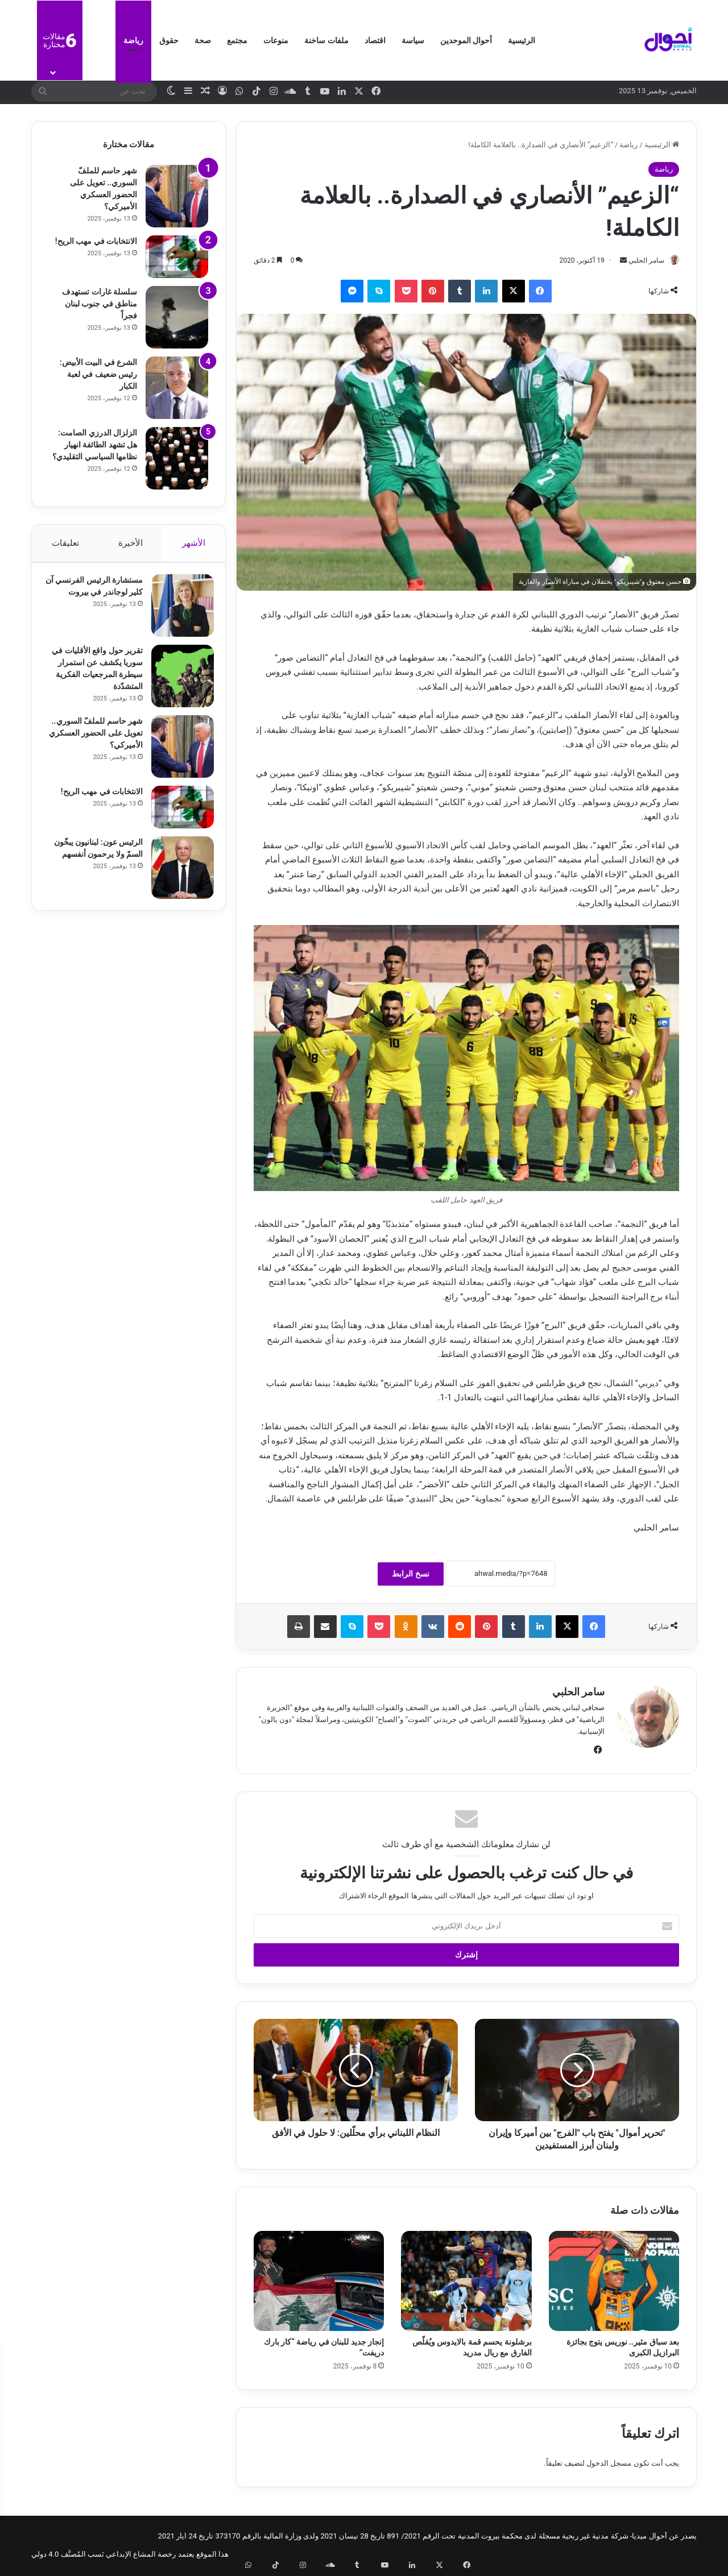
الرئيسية (521, 40)
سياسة (413, 40)
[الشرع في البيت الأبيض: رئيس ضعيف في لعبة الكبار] (177, 387)
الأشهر (194, 543)
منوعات (275, 40)
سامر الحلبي (641, 260)
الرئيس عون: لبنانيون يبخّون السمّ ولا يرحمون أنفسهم (99, 867)
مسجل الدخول (608, 2463)
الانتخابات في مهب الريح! (96, 241)
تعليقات (64, 543)
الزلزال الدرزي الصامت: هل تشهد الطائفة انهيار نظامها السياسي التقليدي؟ (94, 444)
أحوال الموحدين (466, 40)
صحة (203, 40)
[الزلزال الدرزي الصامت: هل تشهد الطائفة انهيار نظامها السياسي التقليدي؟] (177, 458)
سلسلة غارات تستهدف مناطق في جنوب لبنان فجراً (99, 303)
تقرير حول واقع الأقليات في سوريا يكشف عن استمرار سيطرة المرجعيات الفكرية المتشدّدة (98, 680)
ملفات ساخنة (326, 40)
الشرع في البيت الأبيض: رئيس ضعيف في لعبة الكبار (98, 374)
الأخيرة (130, 543)
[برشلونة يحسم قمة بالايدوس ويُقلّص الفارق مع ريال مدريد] (466, 2281)
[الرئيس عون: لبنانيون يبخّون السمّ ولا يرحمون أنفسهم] (177, 881)
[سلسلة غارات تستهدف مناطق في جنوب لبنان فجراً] (177, 317)
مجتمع (237, 40)
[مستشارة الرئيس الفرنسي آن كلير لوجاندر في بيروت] (177, 611)
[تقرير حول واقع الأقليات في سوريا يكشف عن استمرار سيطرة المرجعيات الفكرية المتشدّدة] (177, 681)
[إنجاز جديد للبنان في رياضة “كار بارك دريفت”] (319, 2281)
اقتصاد (375, 40)
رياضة (133, 40)
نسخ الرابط (410, 1574)
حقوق (169, 40)
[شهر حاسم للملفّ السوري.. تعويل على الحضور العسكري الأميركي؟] (177, 196)
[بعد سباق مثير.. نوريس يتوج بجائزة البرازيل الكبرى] (614, 2281)
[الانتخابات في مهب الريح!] (177, 256)
